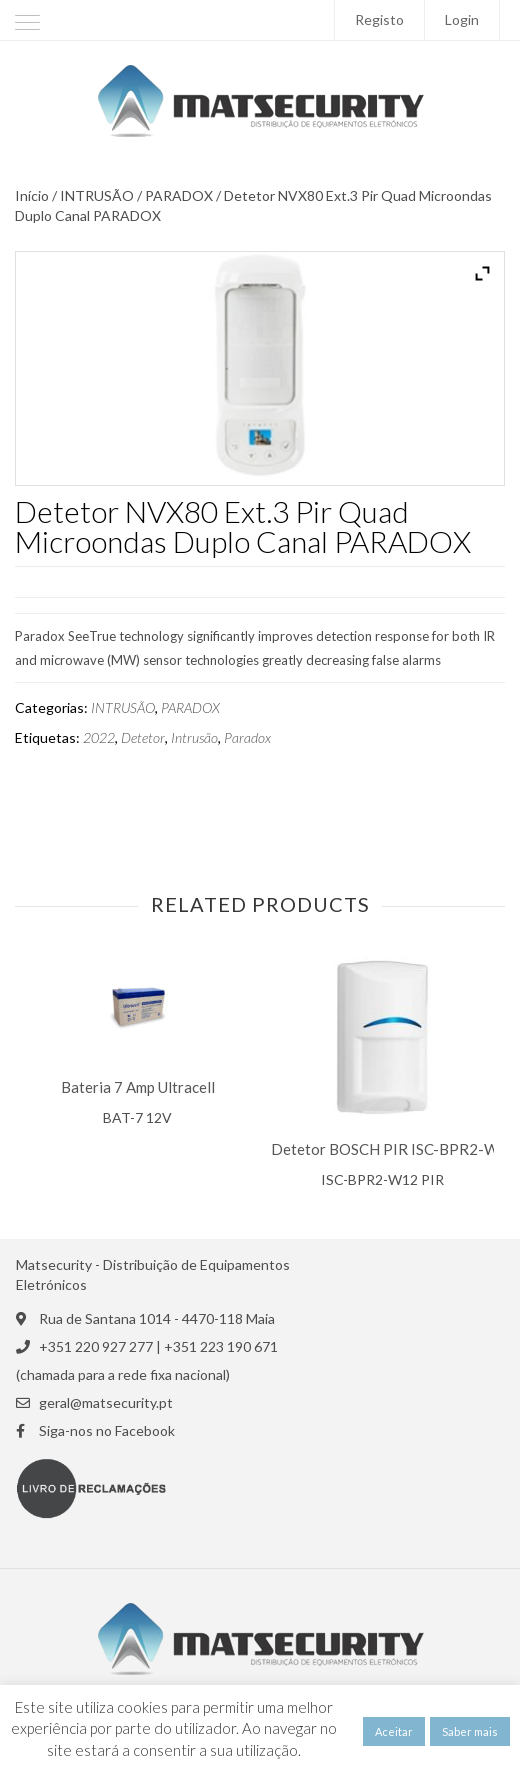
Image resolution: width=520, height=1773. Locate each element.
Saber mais (470, 1731)
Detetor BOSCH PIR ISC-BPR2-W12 (394, 1149)
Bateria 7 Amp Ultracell (138, 1087)
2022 (99, 738)
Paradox (247, 738)
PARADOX (179, 196)
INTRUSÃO (97, 196)
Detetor (143, 738)
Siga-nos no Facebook (107, 1431)
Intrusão (194, 738)
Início (32, 196)
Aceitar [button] (394, 1731)
